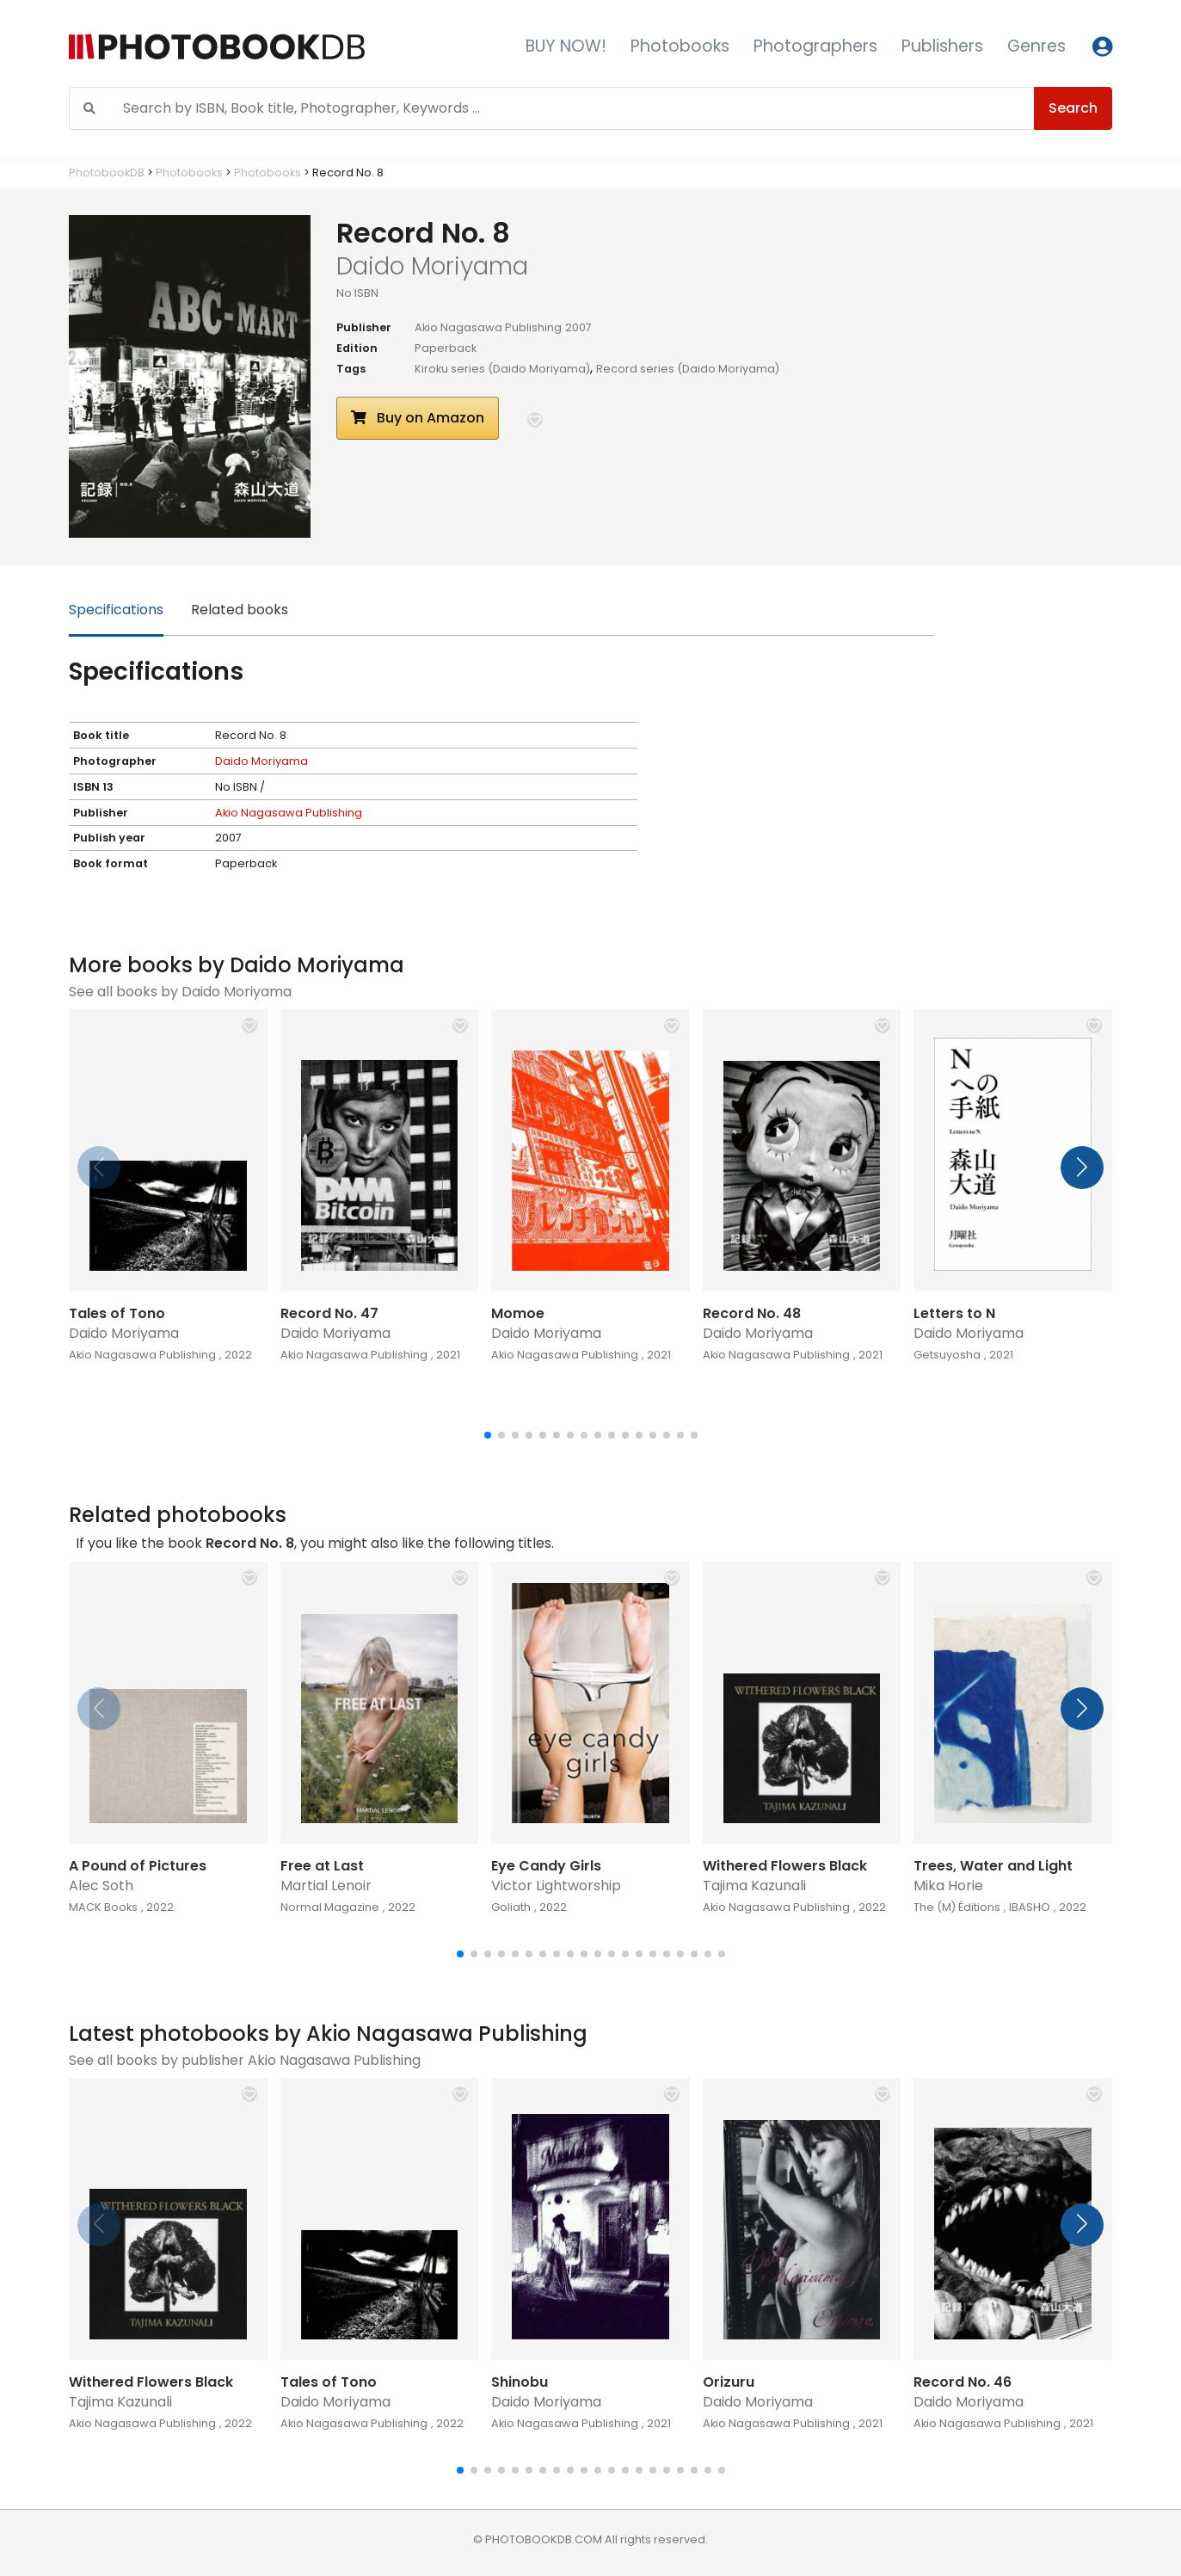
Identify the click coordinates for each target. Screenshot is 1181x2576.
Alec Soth (101, 1885)
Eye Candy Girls (546, 1866)
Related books (239, 609)
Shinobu (519, 2382)
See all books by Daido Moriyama (180, 991)
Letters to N (954, 1313)
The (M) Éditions (956, 1907)
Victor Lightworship (556, 1885)
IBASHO (1029, 1907)
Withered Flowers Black (785, 1866)
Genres (1036, 46)
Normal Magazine (329, 1907)
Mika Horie (948, 1885)
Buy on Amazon (417, 418)
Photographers (815, 46)
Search (1073, 108)
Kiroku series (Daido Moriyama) (502, 368)
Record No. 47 (329, 1313)
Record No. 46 (962, 2382)
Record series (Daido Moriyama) (687, 368)
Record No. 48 (752, 1313)
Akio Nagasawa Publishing (488, 327)
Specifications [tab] (116, 609)
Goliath (511, 1907)
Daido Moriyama (261, 761)
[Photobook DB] (262, 47)
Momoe (517, 1313)
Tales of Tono (117, 1313)
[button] (535, 420)
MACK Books (103, 1907)
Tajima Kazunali (754, 1885)
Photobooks (679, 46)
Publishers (942, 46)
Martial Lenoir (326, 1885)
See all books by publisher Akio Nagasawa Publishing (245, 2060)
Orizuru (728, 2382)
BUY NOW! (566, 46)
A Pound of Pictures (137, 1866)
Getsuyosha (947, 1354)
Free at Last (322, 1866)
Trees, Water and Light (993, 1866)
